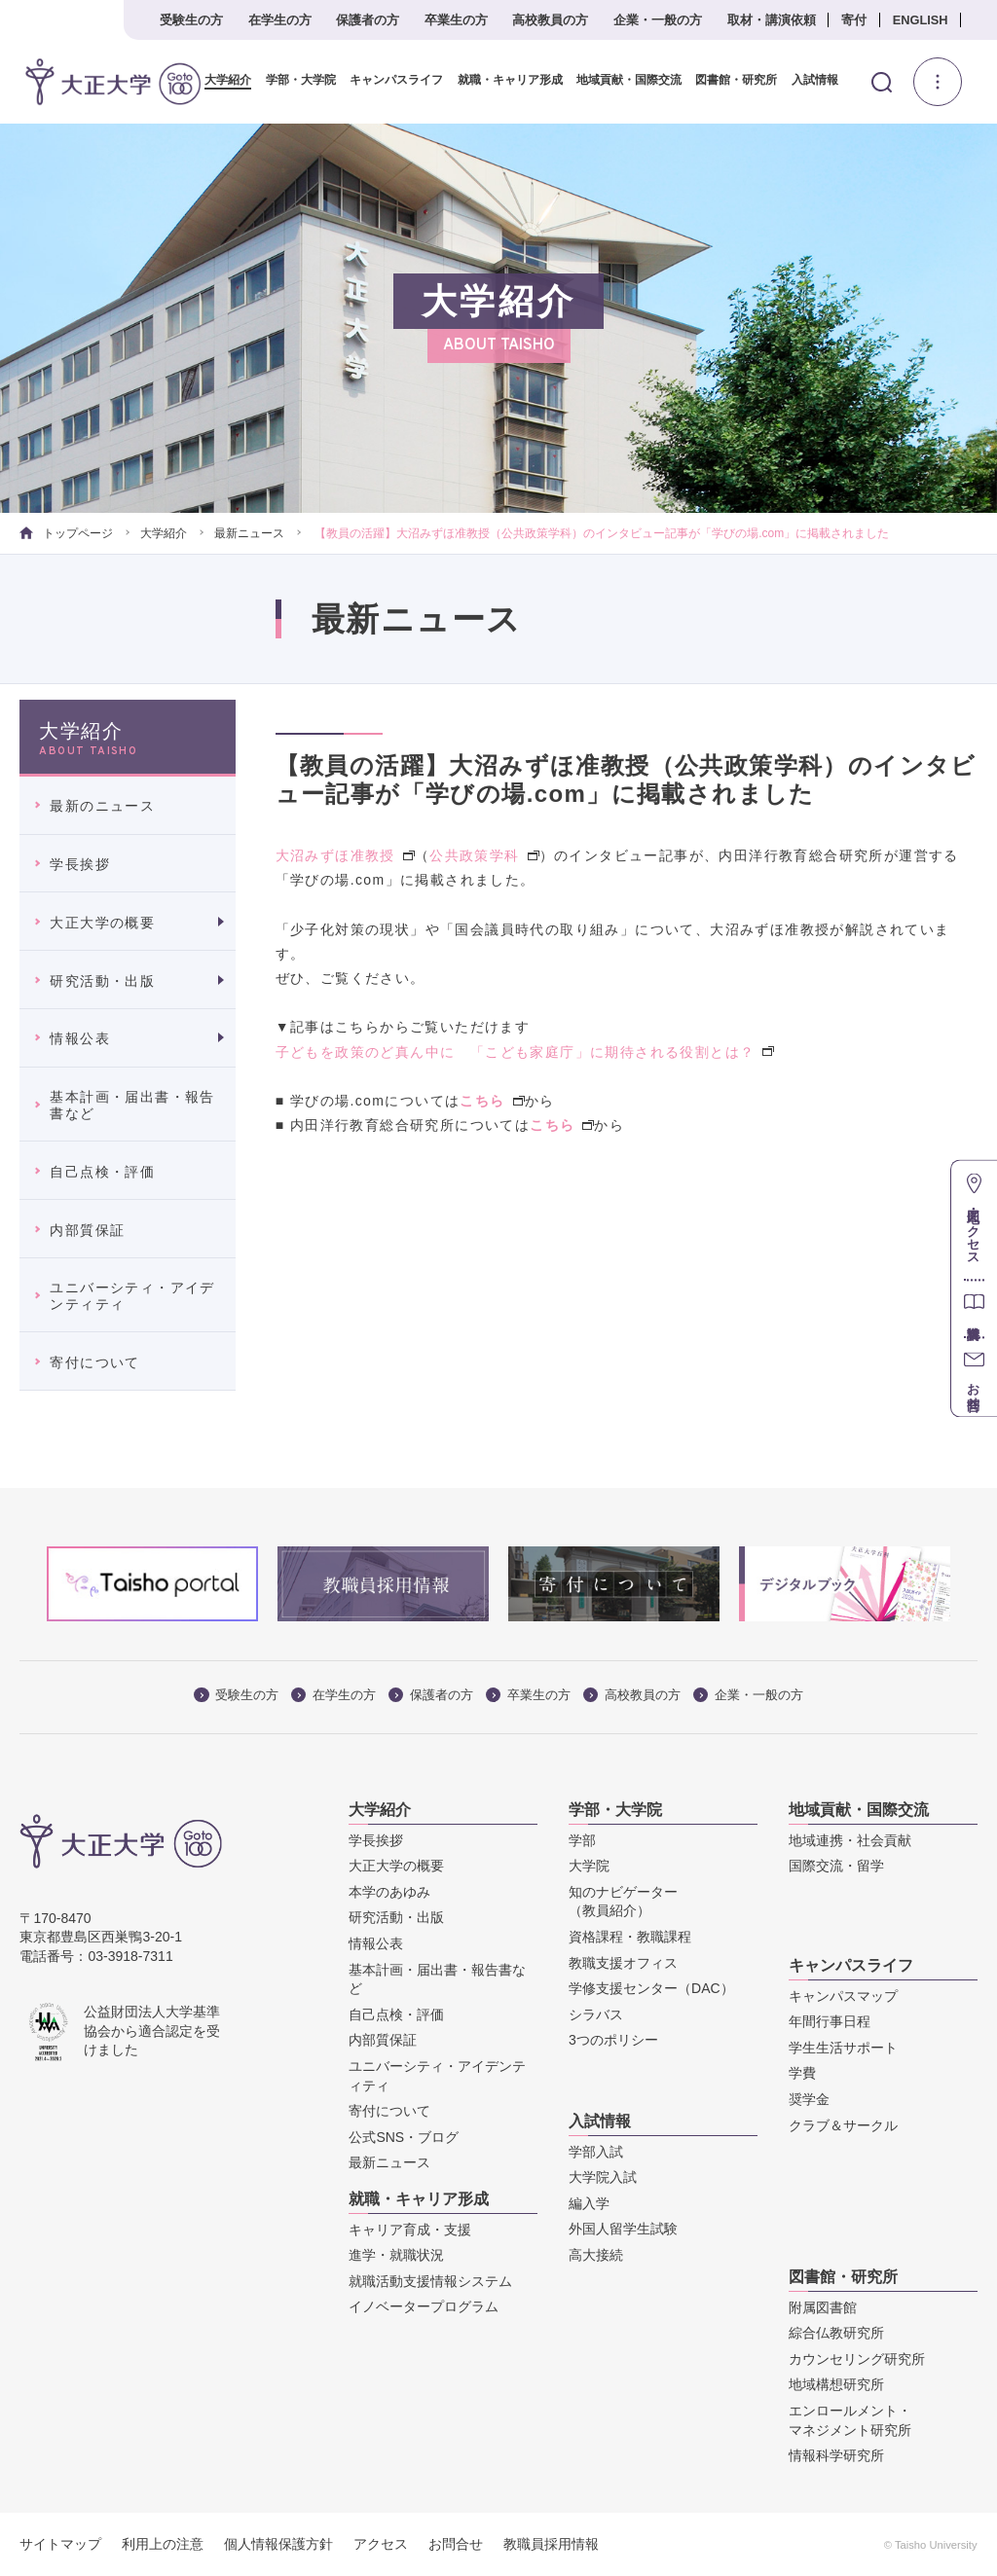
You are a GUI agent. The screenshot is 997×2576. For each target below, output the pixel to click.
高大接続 (596, 2255)
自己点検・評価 (102, 1171)
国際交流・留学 (836, 1865)
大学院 (589, 1865)
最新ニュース (249, 533)
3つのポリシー (613, 2040)
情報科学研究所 (836, 2455)
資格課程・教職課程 (630, 1936)
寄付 (854, 20)
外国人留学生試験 (623, 2228)
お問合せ (455, 2544)
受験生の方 (191, 20)
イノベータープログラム (423, 2306)
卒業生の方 (456, 20)
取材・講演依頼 (771, 20)
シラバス (596, 2014)
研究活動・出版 (102, 980)
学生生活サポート (843, 2047)
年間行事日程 (829, 2021)
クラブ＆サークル (843, 2124)
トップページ (65, 533)
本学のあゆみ (389, 1892)
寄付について (94, 1362)
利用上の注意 (162, 2544)
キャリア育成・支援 (410, 2228)
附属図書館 (823, 2306)
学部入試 (596, 2151)
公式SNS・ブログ (404, 2137)
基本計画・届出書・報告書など (132, 1105)
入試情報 (807, 80)
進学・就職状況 (396, 2255)
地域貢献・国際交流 (621, 80)
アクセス (380, 2544)
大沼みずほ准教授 (345, 855)
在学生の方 (280, 20)
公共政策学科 (483, 855)
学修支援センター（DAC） (651, 1988)
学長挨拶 (80, 864)
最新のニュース (102, 806)
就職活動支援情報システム (430, 2281)
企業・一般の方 (657, 20)
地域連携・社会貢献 (850, 1839)
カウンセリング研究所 (857, 2359)
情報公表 (80, 1038)
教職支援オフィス (623, 1962)
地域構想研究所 (836, 2384)
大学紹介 (221, 80)
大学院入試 (603, 2177)
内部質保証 (87, 1229)
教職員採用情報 (551, 2544)
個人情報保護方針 (278, 2544)
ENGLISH (920, 20)
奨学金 (809, 2099)
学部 (582, 1839)
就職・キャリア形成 (502, 80)
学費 (802, 2073)
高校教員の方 (550, 20)
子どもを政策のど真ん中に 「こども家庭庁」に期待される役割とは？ (525, 1051)
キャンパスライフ (389, 80)
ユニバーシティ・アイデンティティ (132, 1296)
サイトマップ (60, 2544)
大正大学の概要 (102, 922)
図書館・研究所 (729, 80)
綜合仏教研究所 (836, 2332)
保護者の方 (367, 20)
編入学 (589, 2203)
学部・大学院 (294, 80)
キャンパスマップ (843, 1995)
